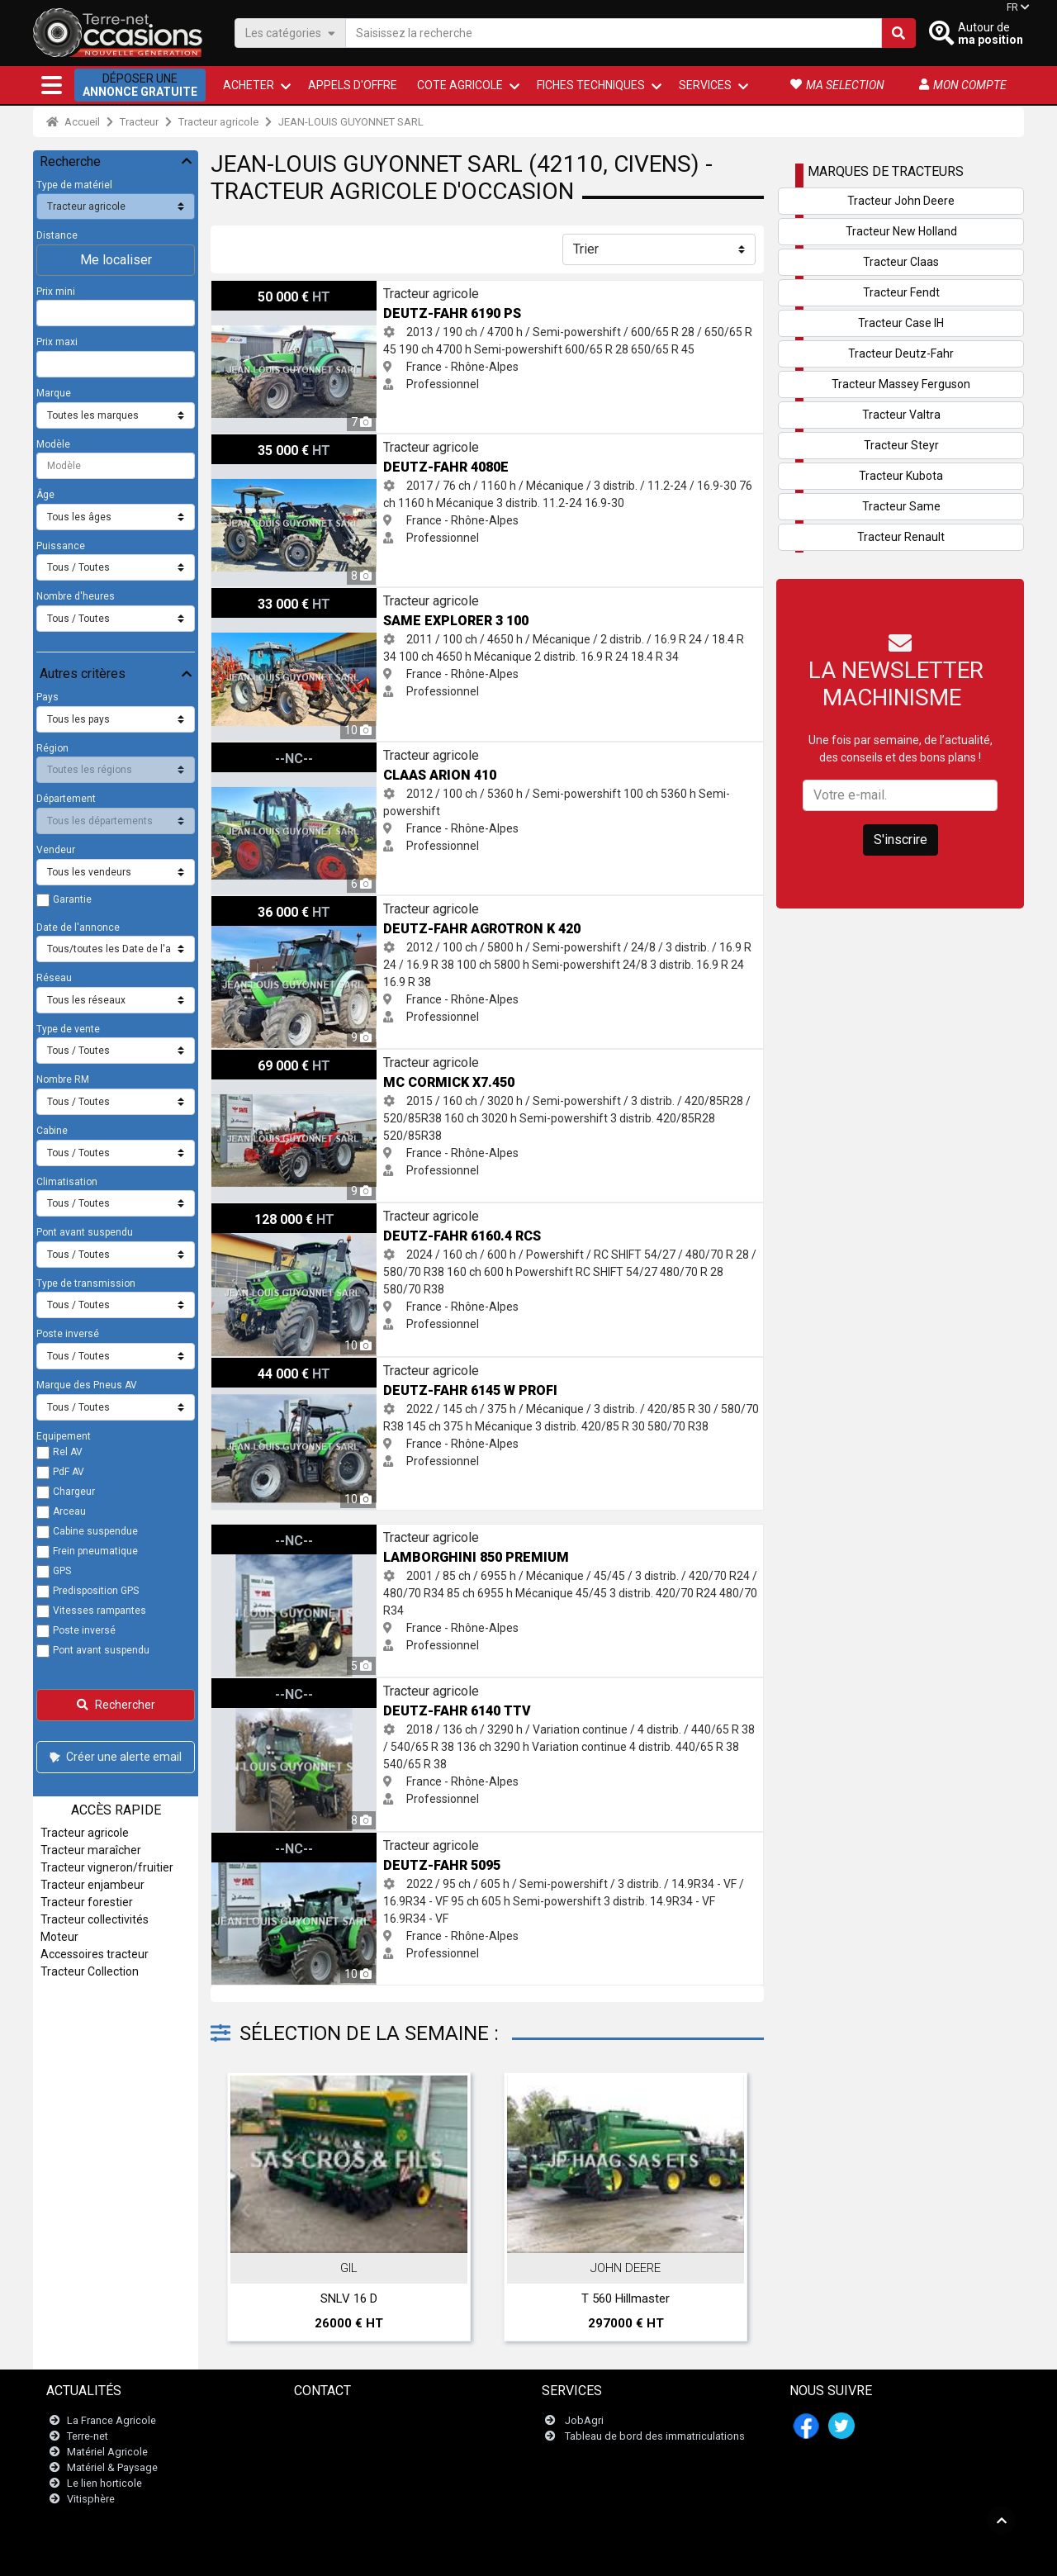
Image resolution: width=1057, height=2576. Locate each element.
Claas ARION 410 (255, 750)
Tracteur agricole (218, 122)
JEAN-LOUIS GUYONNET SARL (351, 122)
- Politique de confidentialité (539, 2555)
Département (66, 798)
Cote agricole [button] (460, 85)
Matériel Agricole (107, 2452)
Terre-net (87, 2436)
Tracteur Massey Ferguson (901, 384)
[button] (51, 85)
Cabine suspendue (95, 1531)
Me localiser (116, 260)
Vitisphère (91, 2499)
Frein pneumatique (95, 1551)
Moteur (59, 1936)
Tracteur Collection (89, 1971)
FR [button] (1012, 7)
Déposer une (140, 85)
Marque (53, 393)
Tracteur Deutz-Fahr (901, 353)
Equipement (63, 1436)
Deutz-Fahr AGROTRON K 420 (288, 904)
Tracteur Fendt (901, 292)
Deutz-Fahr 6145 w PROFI (277, 1366)
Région (52, 748)
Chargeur (74, 1491)
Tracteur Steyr (901, 445)
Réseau (54, 978)
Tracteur (139, 122)
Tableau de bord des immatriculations (655, 2436)
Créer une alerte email (114, 1756)
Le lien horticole (104, 2483)
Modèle (53, 444)
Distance (57, 235)
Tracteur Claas (901, 261)
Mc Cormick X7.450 (261, 1058)
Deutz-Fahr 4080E (258, 442)
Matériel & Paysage (112, 2467)
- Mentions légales (429, 2555)
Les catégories (290, 33)
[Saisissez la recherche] (613, 33)
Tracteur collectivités (94, 1919)
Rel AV (68, 1452)
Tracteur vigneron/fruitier (106, 1867)
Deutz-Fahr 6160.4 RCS (272, 1211)
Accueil (73, 122)
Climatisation (66, 1182)
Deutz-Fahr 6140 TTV (267, 1686)
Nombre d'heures (75, 596)
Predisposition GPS (96, 1590)
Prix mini (55, 291)
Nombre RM (62, 1079)
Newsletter (330, 2436)
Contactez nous (341, 2420)
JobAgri (584, 2420)
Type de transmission (85, 1283)
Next (729, 2210)
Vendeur (55, 850)
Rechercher (116, 1704)
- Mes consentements (757, 2555)
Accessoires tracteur (94, 1954)
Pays (47, 697)
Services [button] (705, 85)
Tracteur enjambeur (92, 1884)
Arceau (69, 1511)
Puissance (60, 546)
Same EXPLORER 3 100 (272, 596)
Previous (245, 2210)
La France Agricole (111, 2420)
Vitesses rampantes (99, 1610)
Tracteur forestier (86, 1902)
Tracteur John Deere (901, 200)
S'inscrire (900, 839)
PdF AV (68, 1472)
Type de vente (68, 1029)
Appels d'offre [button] (352, 85)
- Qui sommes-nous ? (655, 2555)
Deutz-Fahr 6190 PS (263, 289)
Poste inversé (67, 1334)
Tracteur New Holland (901, 231)
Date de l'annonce (78, 927)
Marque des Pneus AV (86, 1385)
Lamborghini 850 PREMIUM (282, 1532)
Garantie (72, 899)
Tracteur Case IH (901, 323)
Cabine (52, 1130)
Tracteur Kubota (901, 475)
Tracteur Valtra (901, 414)
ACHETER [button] (248, 85)
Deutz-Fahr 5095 (255, 1841)
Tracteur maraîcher (90, 1850)
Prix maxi (57, 342)
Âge (45, 494)
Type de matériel (74, 185)
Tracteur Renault (901, 536)
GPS (62, 1571)
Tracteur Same (901, 506)
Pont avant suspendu (84, 1232)
